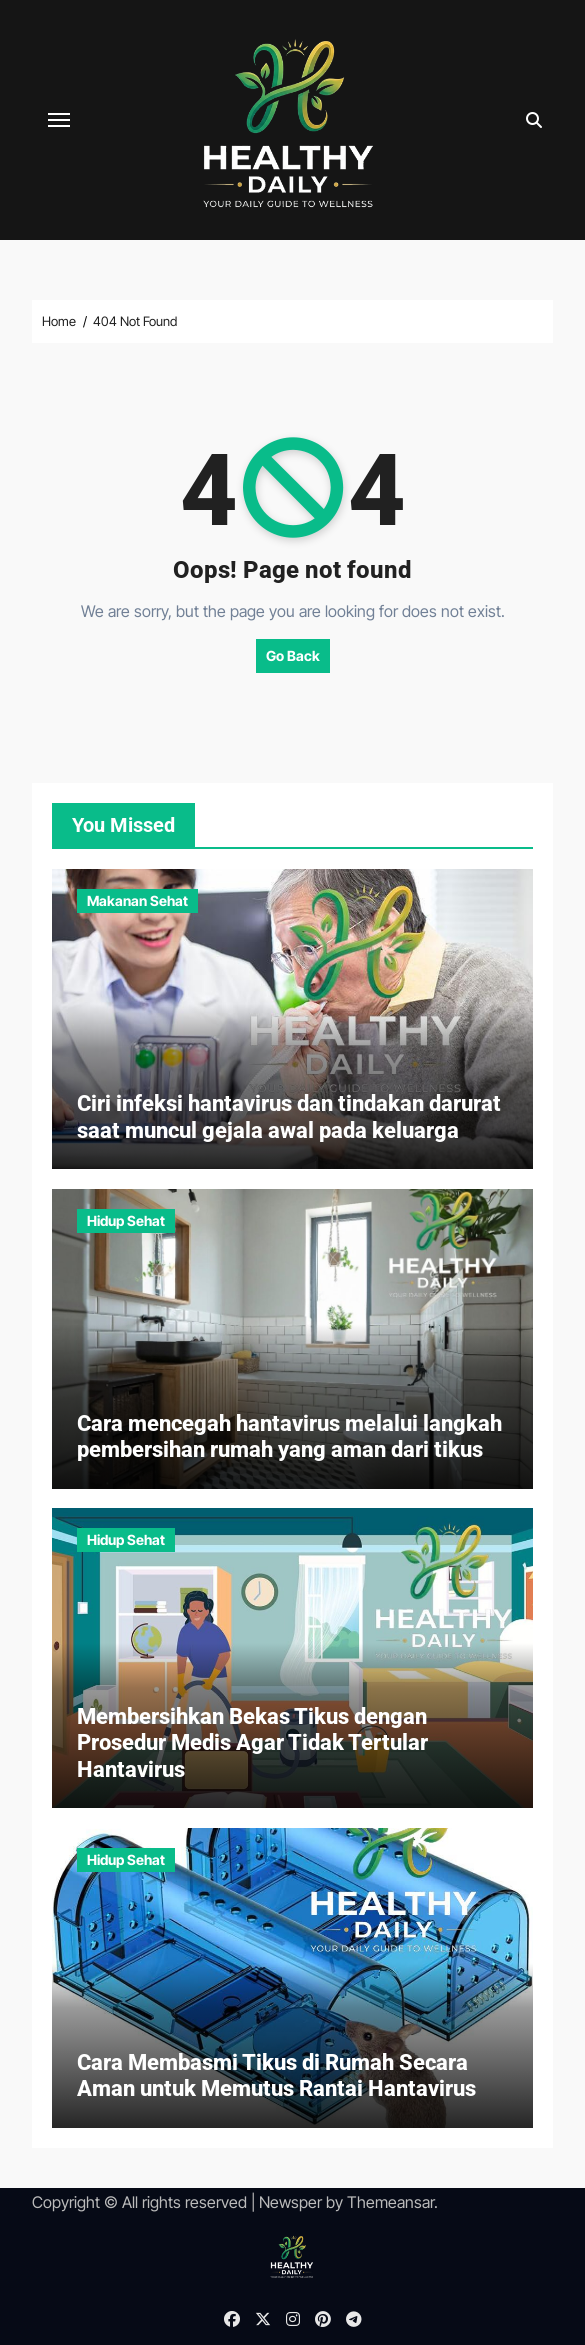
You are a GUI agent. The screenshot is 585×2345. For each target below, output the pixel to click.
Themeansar (390, 2202)
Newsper (290, 2202)
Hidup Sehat (126, 1220)
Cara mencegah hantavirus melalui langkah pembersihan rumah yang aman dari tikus (289, 1436)
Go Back (293, 655)
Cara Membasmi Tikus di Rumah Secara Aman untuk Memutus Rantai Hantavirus (276, 2075)
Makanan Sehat (137, 900)
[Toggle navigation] (59, 120)
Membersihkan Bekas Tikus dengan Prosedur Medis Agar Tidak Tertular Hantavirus (252, 1743)
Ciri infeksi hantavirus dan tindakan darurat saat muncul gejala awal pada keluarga (289, 1116)
